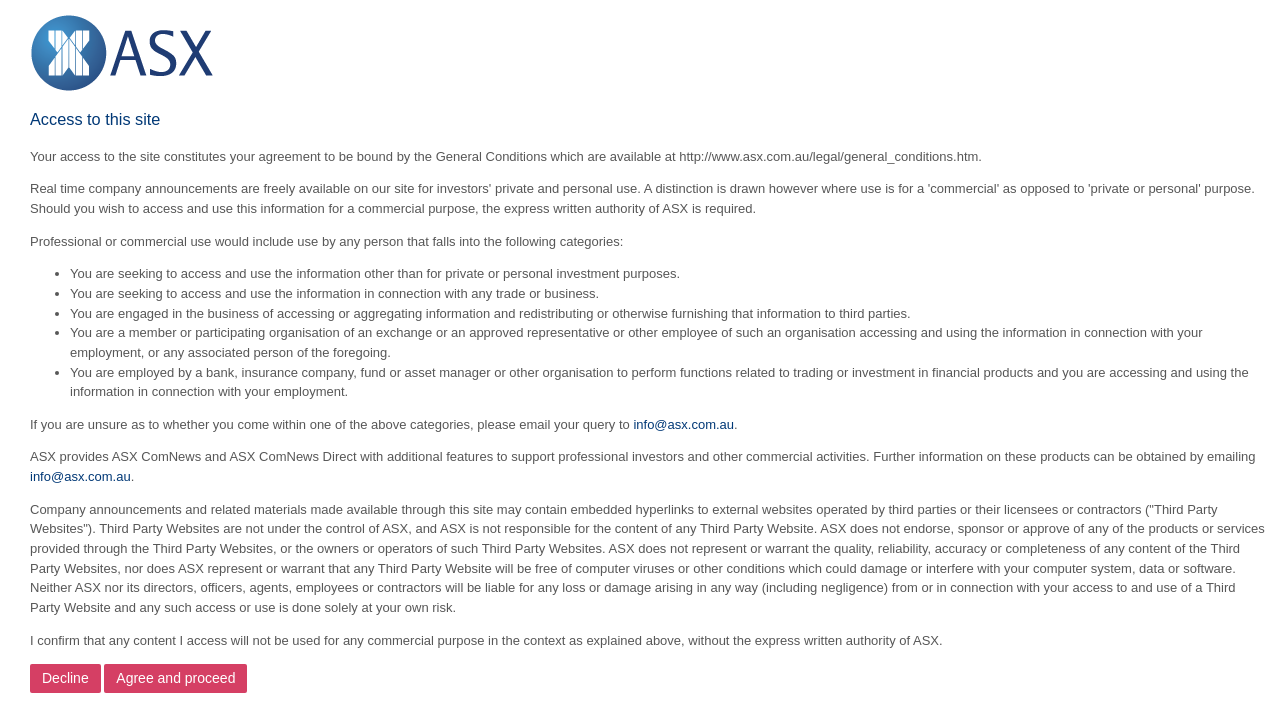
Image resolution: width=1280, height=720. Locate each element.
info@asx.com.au (683, 424)
